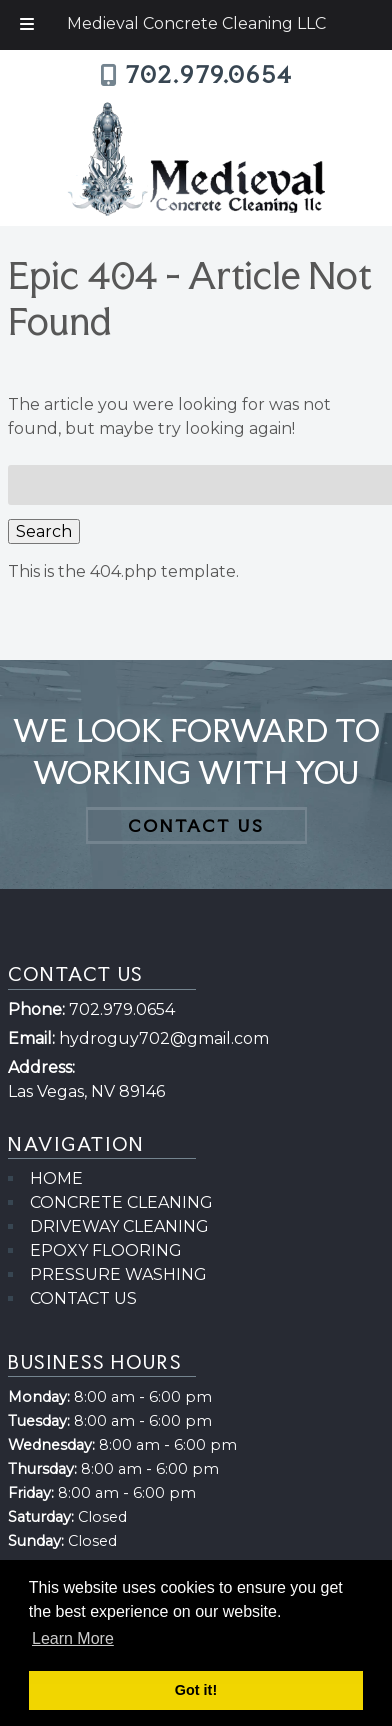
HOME (56, 1178)
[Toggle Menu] (27, 25)
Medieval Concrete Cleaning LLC (196, 23)
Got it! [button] (196, 1690)
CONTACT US (196, 825)
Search (44, 531)
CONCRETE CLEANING (121, 1202)
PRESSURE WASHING (118, 1274)
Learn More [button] (73, 1638)
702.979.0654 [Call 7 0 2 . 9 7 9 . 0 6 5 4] (122, 1009)
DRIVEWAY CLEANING (119, 1226)
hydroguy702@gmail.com (164, 1038)
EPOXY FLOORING (106, 1250)
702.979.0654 (209, 75)
